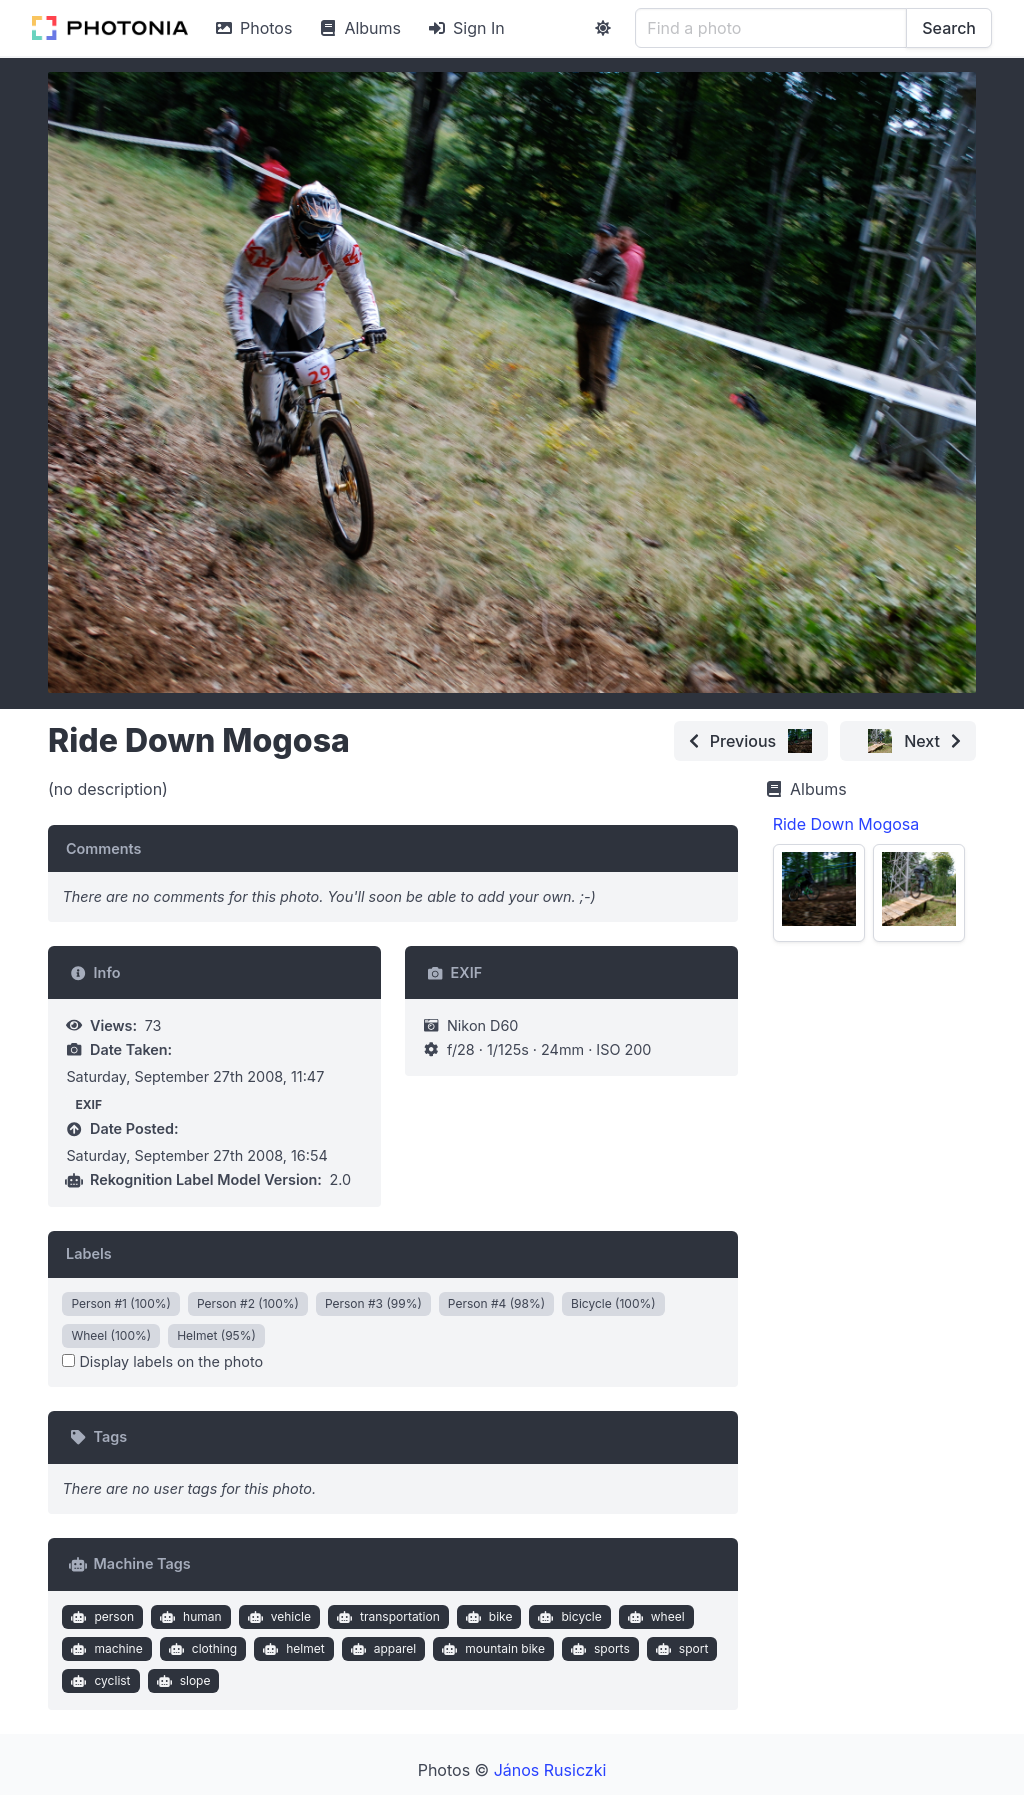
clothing (200, 1649)
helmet (292, 1649)
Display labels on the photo (162, 1361)
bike (486, 1617)
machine (105, 1649)
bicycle (568, 1617)
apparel (381, 1649)
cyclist (99, 1681)
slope (181, 1681)
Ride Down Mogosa (846, 824)
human (188, 1617)
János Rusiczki (550, 1770)
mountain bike (491, 1649)
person (100, 1617)
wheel (653, 1617)
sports (597, 1649)
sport (679, 1649)
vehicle (277, 1617)
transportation (385, 1617)
